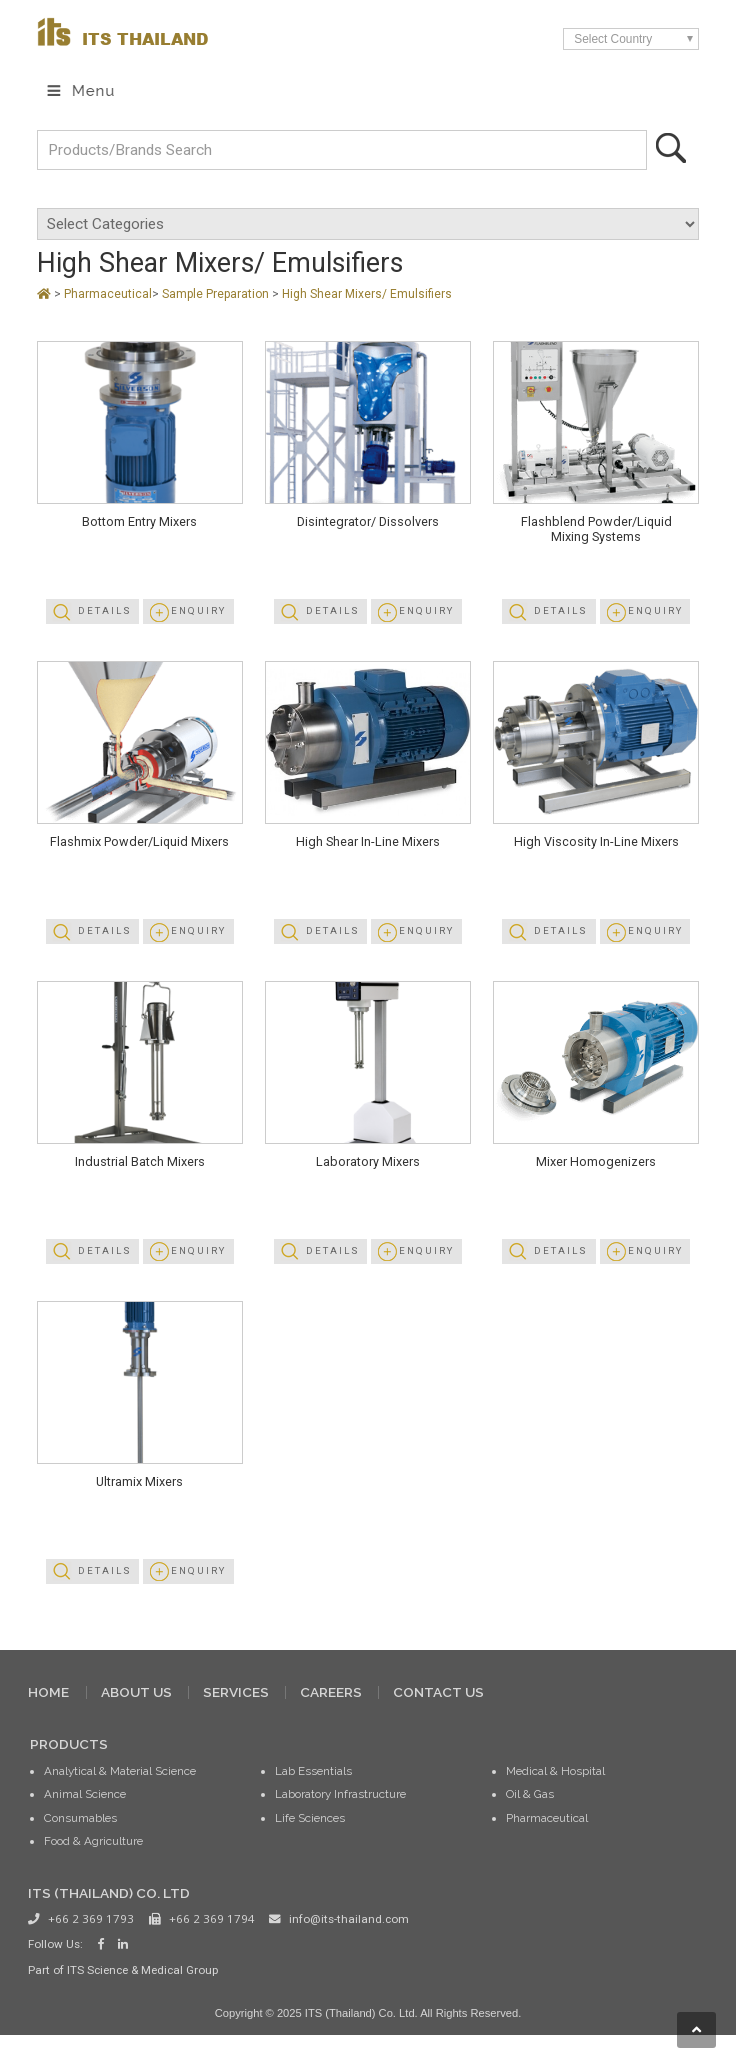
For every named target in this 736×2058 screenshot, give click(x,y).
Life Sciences (310, 1838)
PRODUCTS (69, 1764)
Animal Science (85, 1815)
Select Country (614, 39)
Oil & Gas (530, 1815)
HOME (48, 1712)
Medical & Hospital (555, 1792)
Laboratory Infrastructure (340, 1815)
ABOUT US (136, 1712)
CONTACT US (438, 1712)
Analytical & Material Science (120, 1792)
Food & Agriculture (93, 1861)
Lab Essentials (313, 1792)
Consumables (80, 1838)
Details (103, 615)
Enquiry (199, 615)
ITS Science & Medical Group (142, 1991)
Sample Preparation (217, 295)
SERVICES (236, 1712)
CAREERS (331, 1712)
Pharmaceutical (108, 295)
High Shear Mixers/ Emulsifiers (367, 295)
